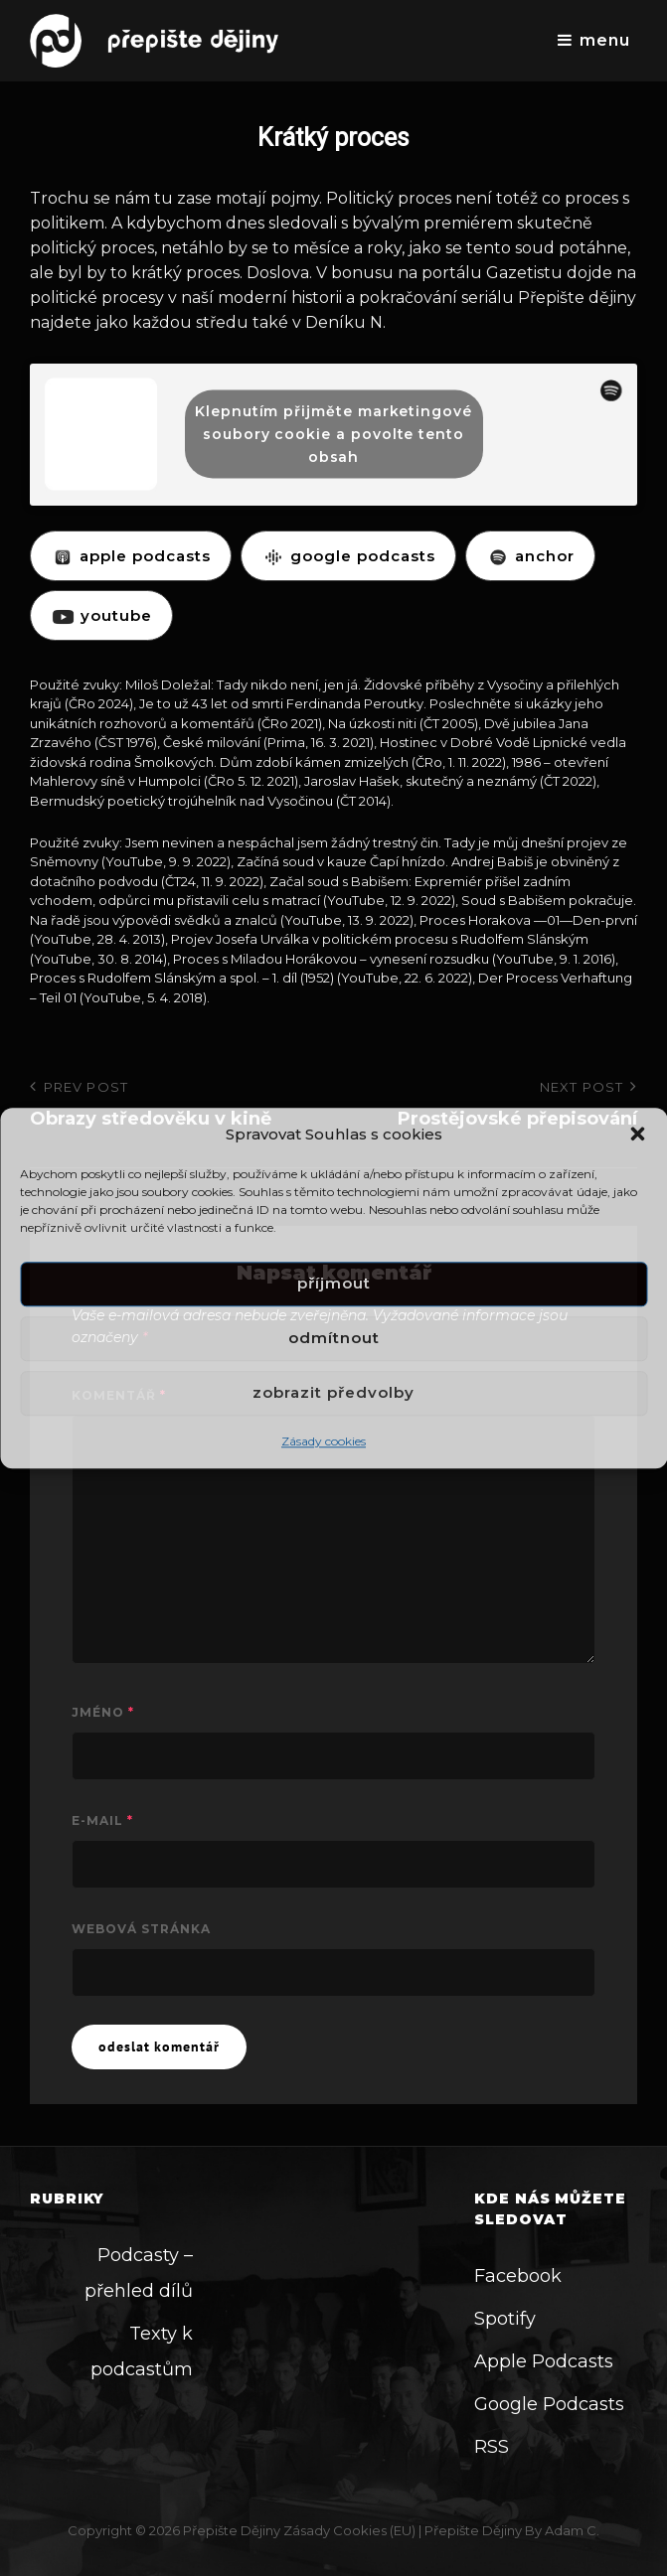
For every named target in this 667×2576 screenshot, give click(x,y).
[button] (637, 1133)
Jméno (103, 1712)
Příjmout (334, 1284)
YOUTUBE (101, 616)
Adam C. (572, 2530)
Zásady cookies (323, 1441)
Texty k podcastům (141, 2351)
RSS (491, 2447)
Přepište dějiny (231, 2530)
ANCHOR (530, 555)
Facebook (518, 2276)
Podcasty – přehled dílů (138, 2273)
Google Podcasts (549, 2404)
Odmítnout (334, 1338)
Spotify (505, 2319)
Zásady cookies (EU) (349, 2530)
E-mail (102, 1820)
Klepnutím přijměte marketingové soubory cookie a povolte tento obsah (333, 434)
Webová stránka (141, 1928)
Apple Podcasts (543, 2361)
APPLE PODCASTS (131, 555)
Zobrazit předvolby (333, 1393)
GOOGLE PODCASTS (348, 555)
